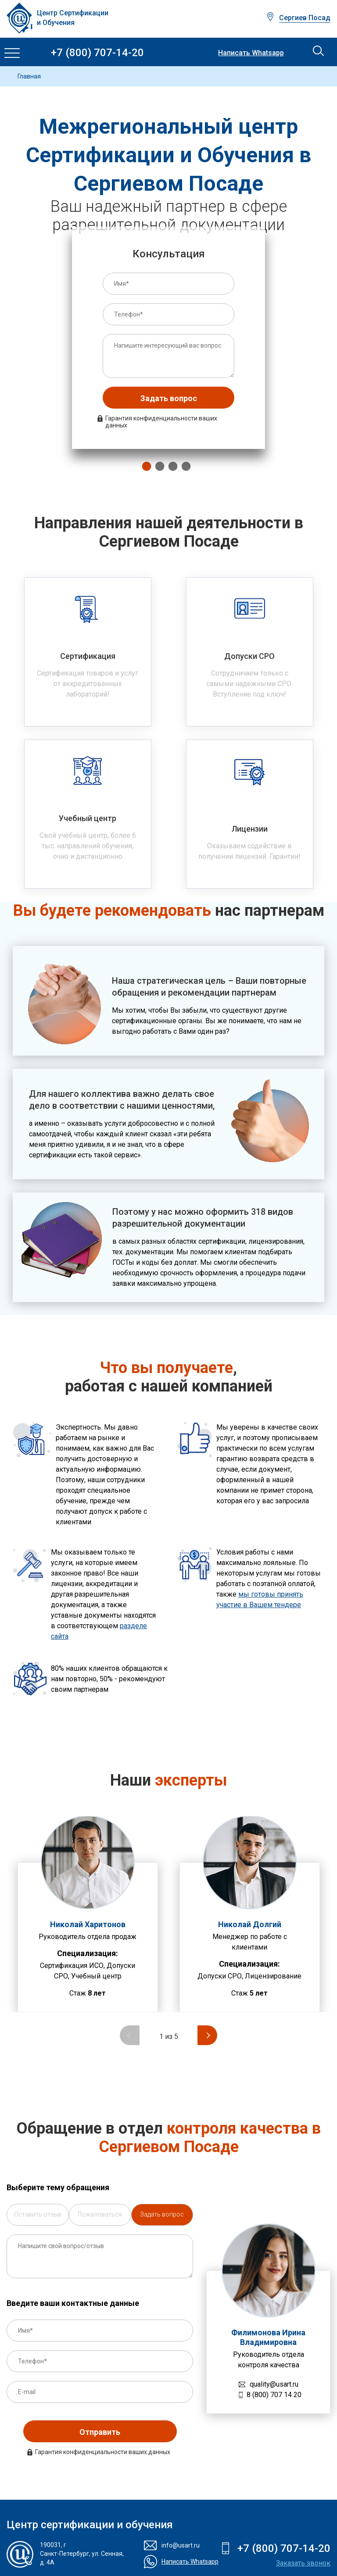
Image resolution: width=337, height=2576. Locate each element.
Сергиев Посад (304, 18)
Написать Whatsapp (251, 53)
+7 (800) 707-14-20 (97, 53)
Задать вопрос (168, 398)
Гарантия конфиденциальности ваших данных (161, 422)
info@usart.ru (180, 2545)
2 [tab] (157, 466)
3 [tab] (170, 466)
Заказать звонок (303, 2563)
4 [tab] (183, 466)
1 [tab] (144, 466)
